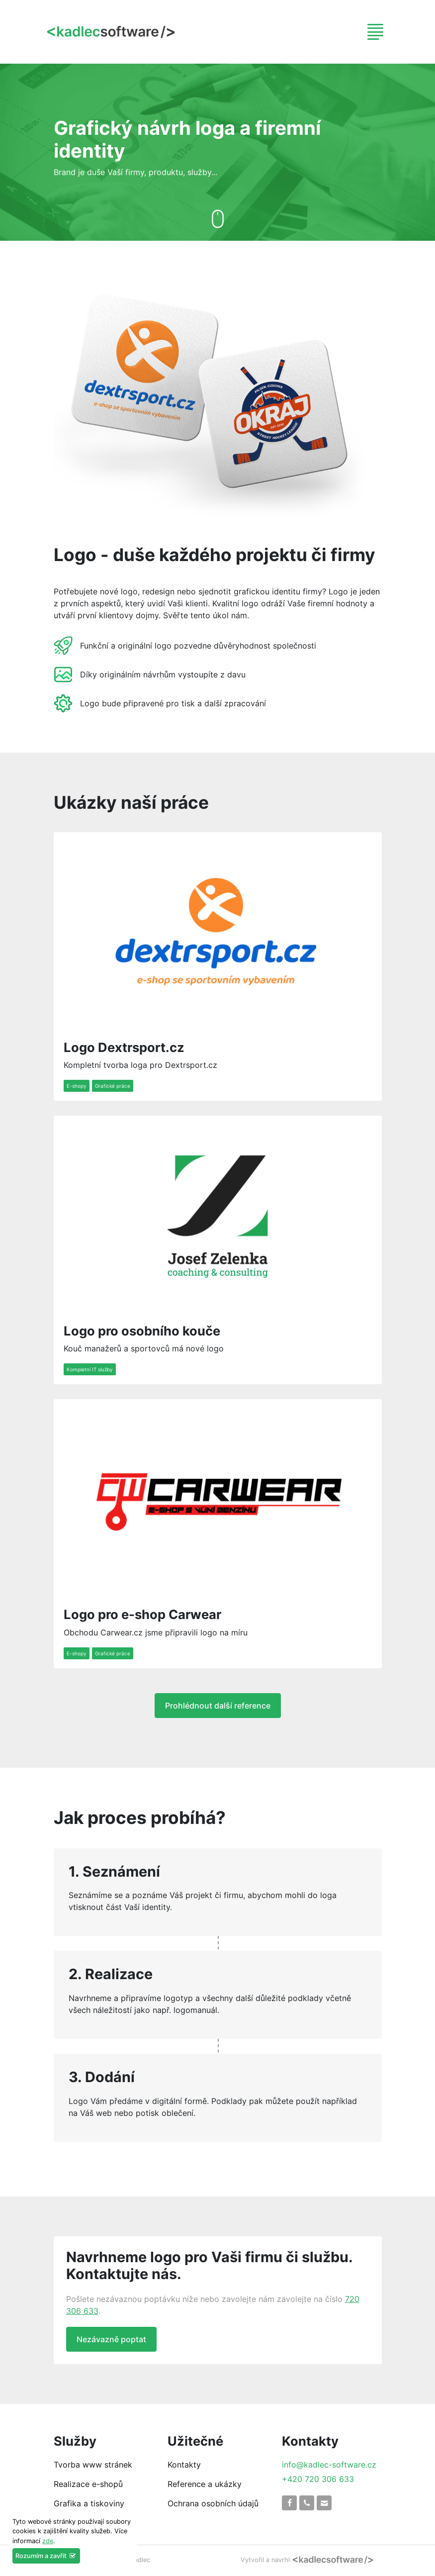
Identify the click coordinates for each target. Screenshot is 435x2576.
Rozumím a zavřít (46, 2556)
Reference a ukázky (205, 2484)
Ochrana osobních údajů (213, 2503)
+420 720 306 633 (318, 2479)
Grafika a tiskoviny (89, 2503)
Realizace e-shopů (88, 2484)
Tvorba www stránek (93, 2465)
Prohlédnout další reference (217, 1706)
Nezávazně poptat (111, 2339)
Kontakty (184, 2465)
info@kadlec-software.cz (329, 2465)
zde (47, 2541)
